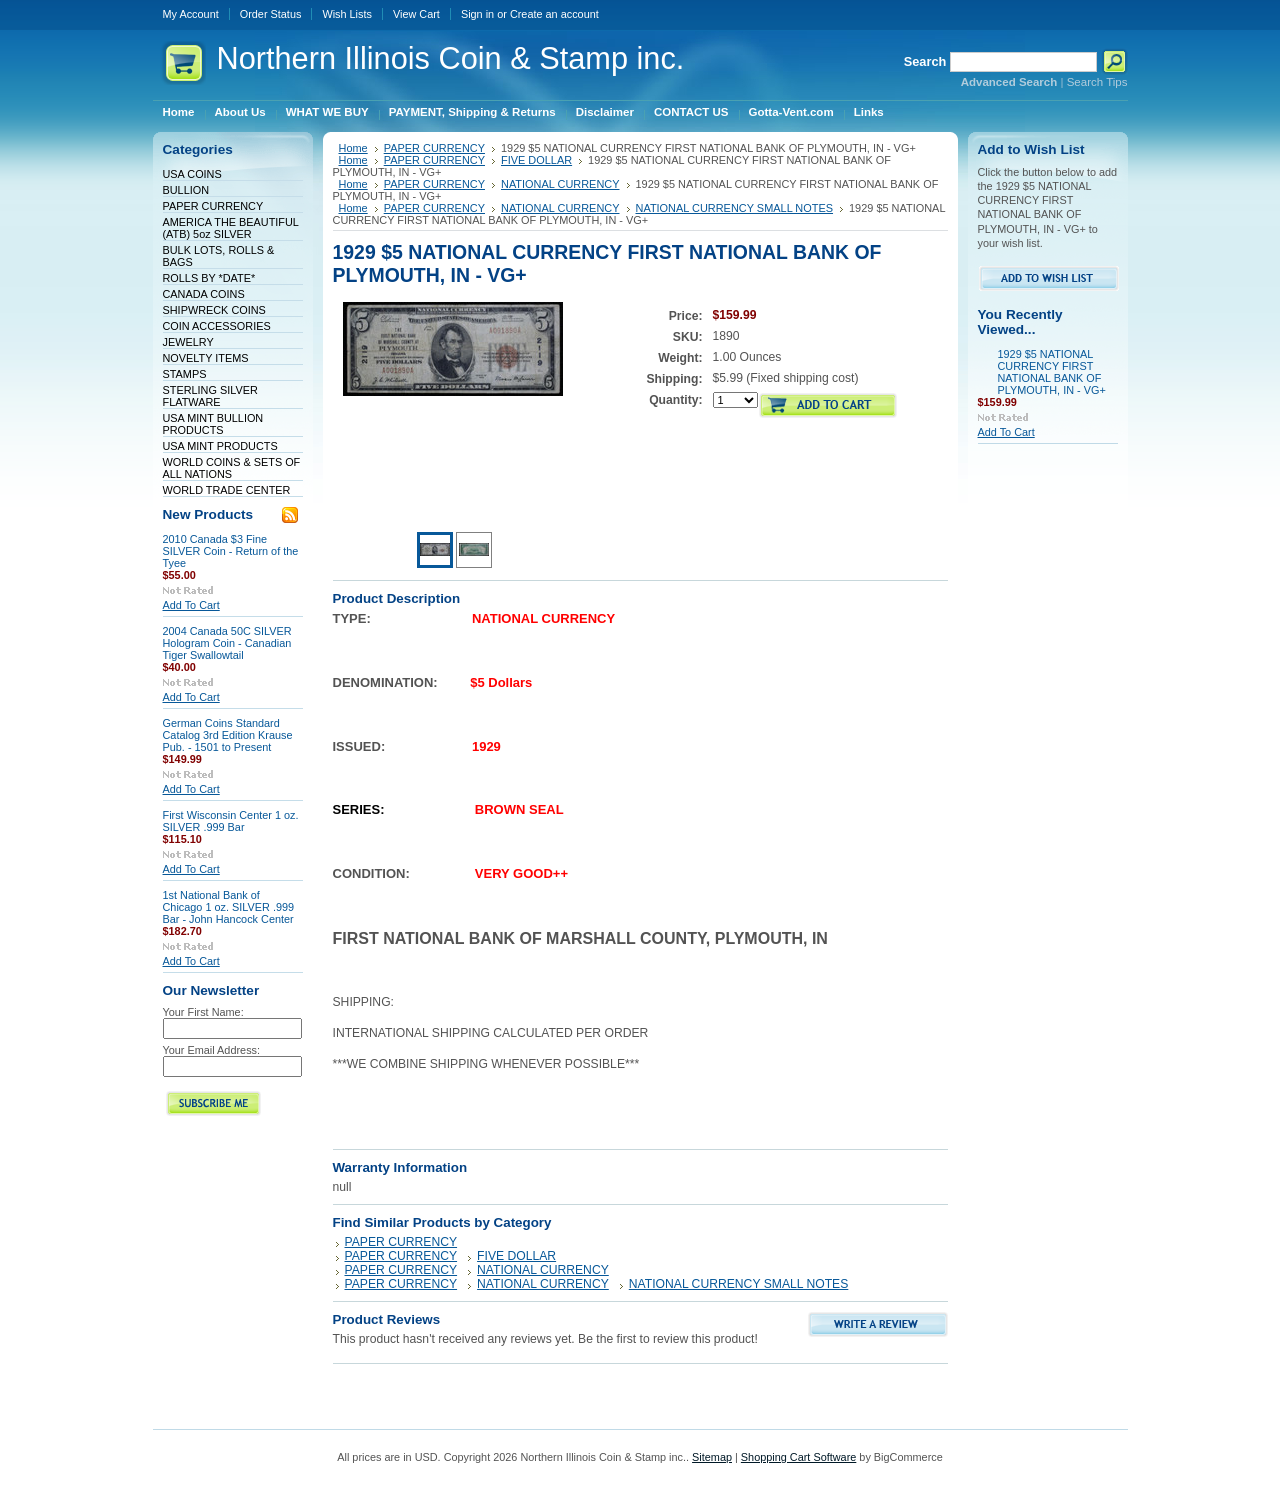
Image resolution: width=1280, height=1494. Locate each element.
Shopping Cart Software (798, 1457)
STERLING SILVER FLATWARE (210, 396)
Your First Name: (203, 1012)
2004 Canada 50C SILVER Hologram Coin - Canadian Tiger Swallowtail (227, 643)
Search (925, 61)
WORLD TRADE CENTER (227, 490)
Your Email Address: (212, 1050)
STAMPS (185, 374)
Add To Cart (191, 605)
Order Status (271, 14)
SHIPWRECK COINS (214, 310)
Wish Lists (347, 14)
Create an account (554, 14)
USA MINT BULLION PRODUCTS (213, 424)
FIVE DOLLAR (536, 160)
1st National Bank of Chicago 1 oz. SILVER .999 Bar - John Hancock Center (229, 907)
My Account (191, 14)
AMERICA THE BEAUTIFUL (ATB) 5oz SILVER (231, 228)
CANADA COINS (204, 294)
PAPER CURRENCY (213, 206)
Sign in (477, 14)
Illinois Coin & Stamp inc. (451, 58)
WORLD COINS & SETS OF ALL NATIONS (232, 468)
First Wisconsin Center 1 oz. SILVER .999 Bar (231, 821)
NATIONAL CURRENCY (560, 184)
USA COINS (192, 174)
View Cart (416, 14)
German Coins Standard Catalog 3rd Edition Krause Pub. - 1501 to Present (228, 735)
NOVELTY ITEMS (206, 358)
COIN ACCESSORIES (217, 326)
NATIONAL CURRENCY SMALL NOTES (735, 208)
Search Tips (1097, 82)
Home (353, 148)
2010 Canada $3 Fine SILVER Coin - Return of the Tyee (231, 551)
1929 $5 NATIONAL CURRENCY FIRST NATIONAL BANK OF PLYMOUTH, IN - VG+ (1052, 372)
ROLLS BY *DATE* (209, 278)
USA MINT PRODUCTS (220, 446)
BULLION (186, 190)
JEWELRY (188, 342)
